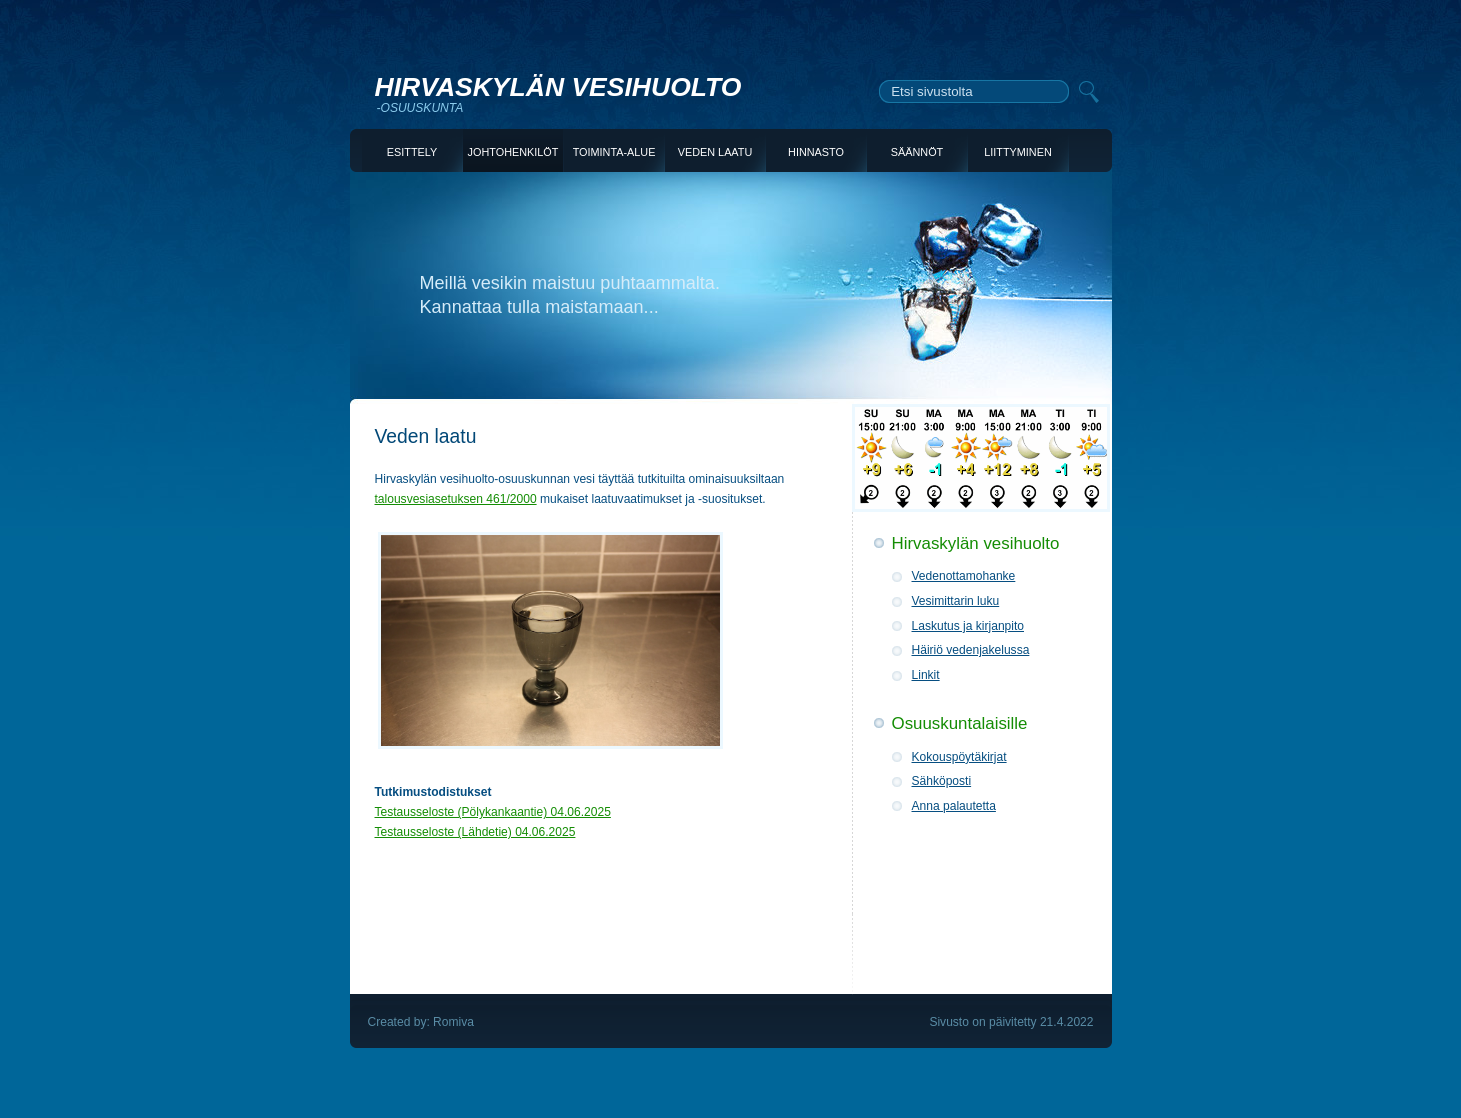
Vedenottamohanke (964, 576)
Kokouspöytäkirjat (959, 757)
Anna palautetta (954, 806)
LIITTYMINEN (1017, 152)
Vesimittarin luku (956, 601)
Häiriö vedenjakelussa (971, 650)
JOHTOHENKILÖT (513, 152)
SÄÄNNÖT (917, 152)
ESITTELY (412, 152)
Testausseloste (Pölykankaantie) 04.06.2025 (493, 812)
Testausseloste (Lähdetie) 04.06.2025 (475, 832)
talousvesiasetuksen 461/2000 (456, 499)
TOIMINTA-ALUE (614, 152)
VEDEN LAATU (715, 152)
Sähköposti (942, 781)
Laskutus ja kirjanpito (968, 626)
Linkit (926, 675)
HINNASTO (816, 152)
